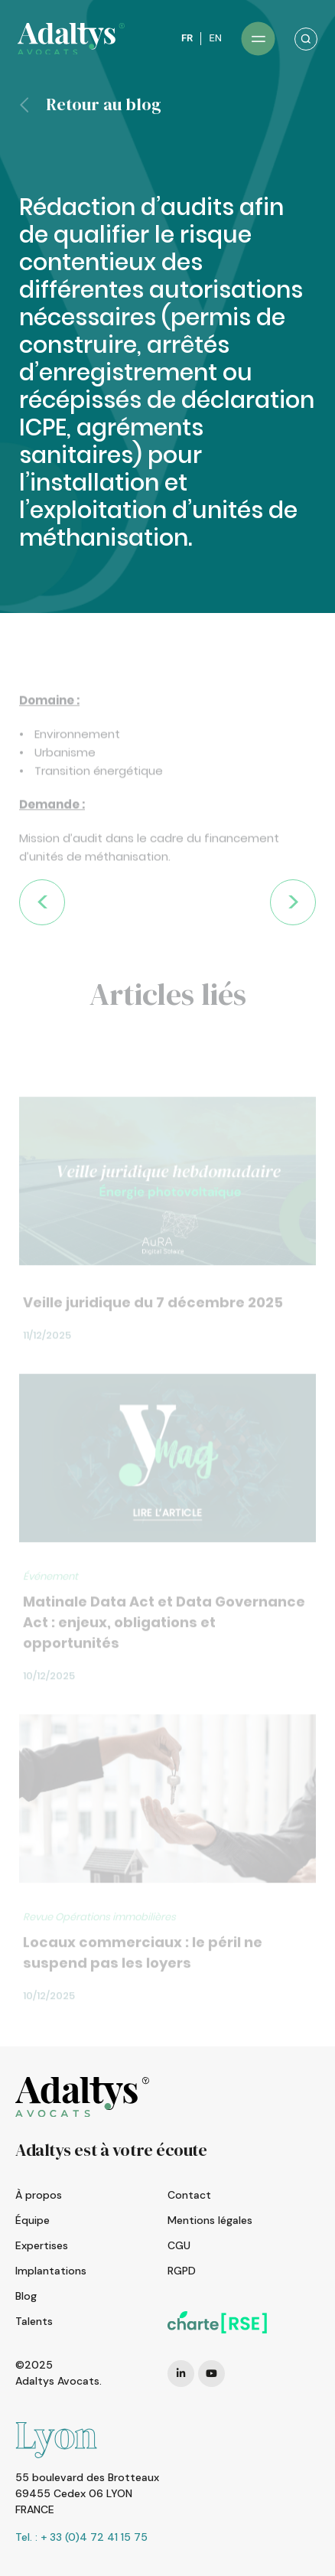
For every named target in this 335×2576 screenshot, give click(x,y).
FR (187, 38)
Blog (26, 2296)
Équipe (32, 2220)
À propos (38, 2195)
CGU (179, 2245)
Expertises (41, 2245)
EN (215, 38)
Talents (34, 2321)
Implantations (50, 2271)
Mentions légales (210, 2220)
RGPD (182, 2271)
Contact (189, 2195)
